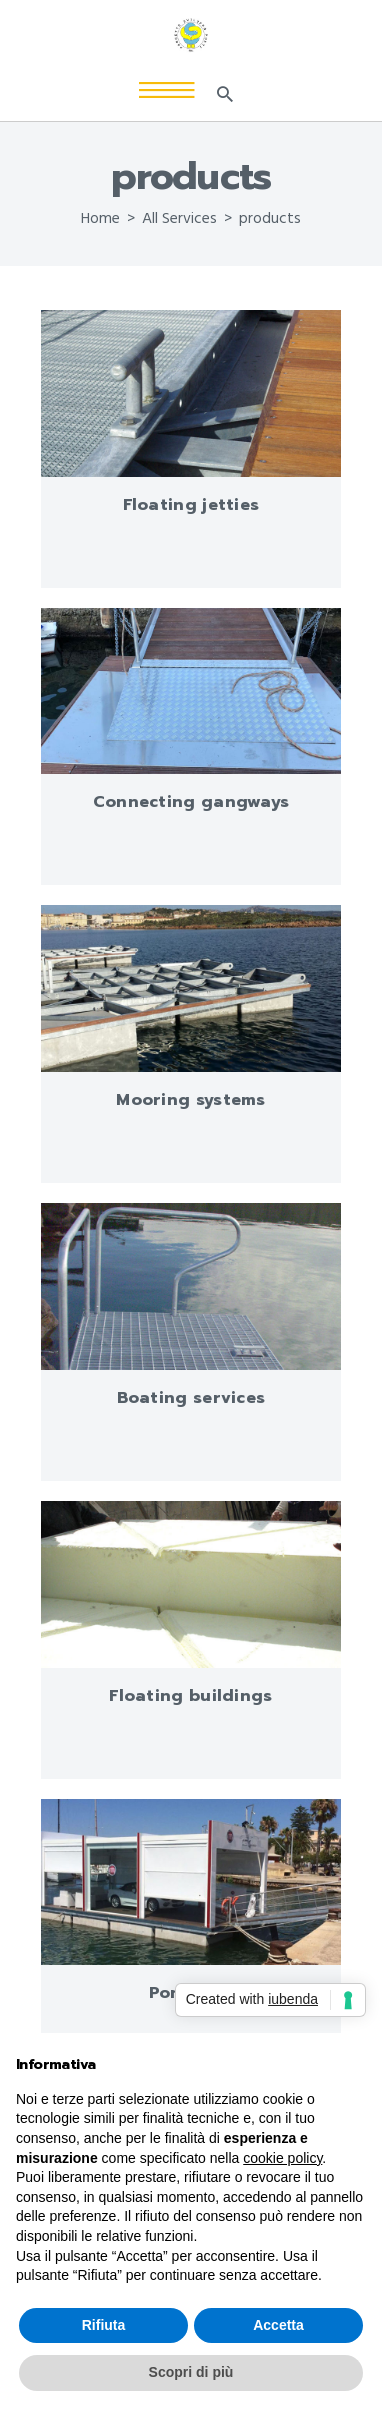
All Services (179, 219)
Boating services (191, 1398)
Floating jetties (191, 505)
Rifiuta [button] (104, 2325)
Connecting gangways (191, 802)
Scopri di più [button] (191, 2372)
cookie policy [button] (282, 2158)
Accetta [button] (278, 2325)
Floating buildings (190, 1696)
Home (100, 219)
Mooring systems (191, 1100)
